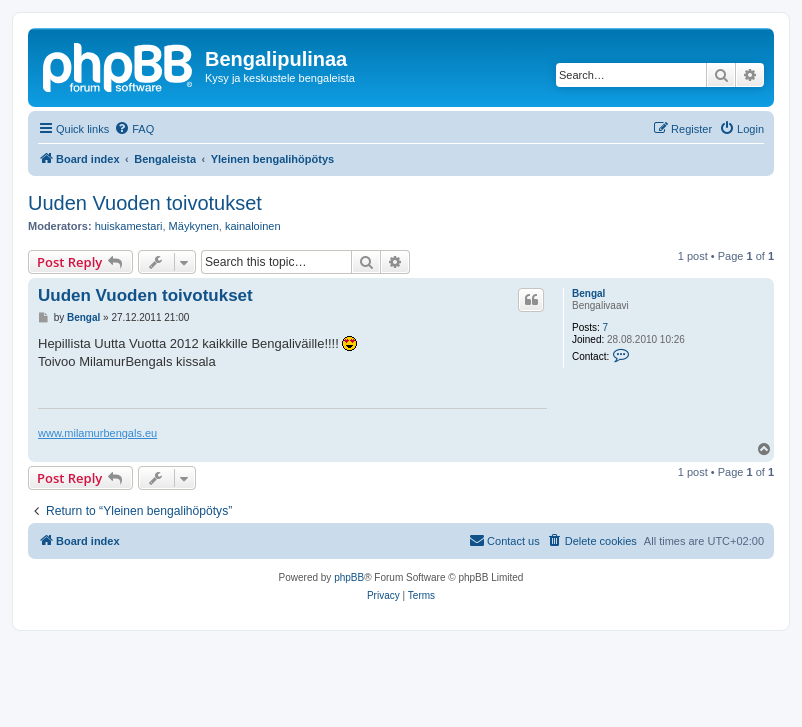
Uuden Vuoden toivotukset (145, 203)
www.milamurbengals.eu (97, 433)
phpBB (349, 577)
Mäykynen (194, 226)
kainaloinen (253, 226)
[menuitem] (134, 129)
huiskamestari (129, 226)
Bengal (588, 293)
